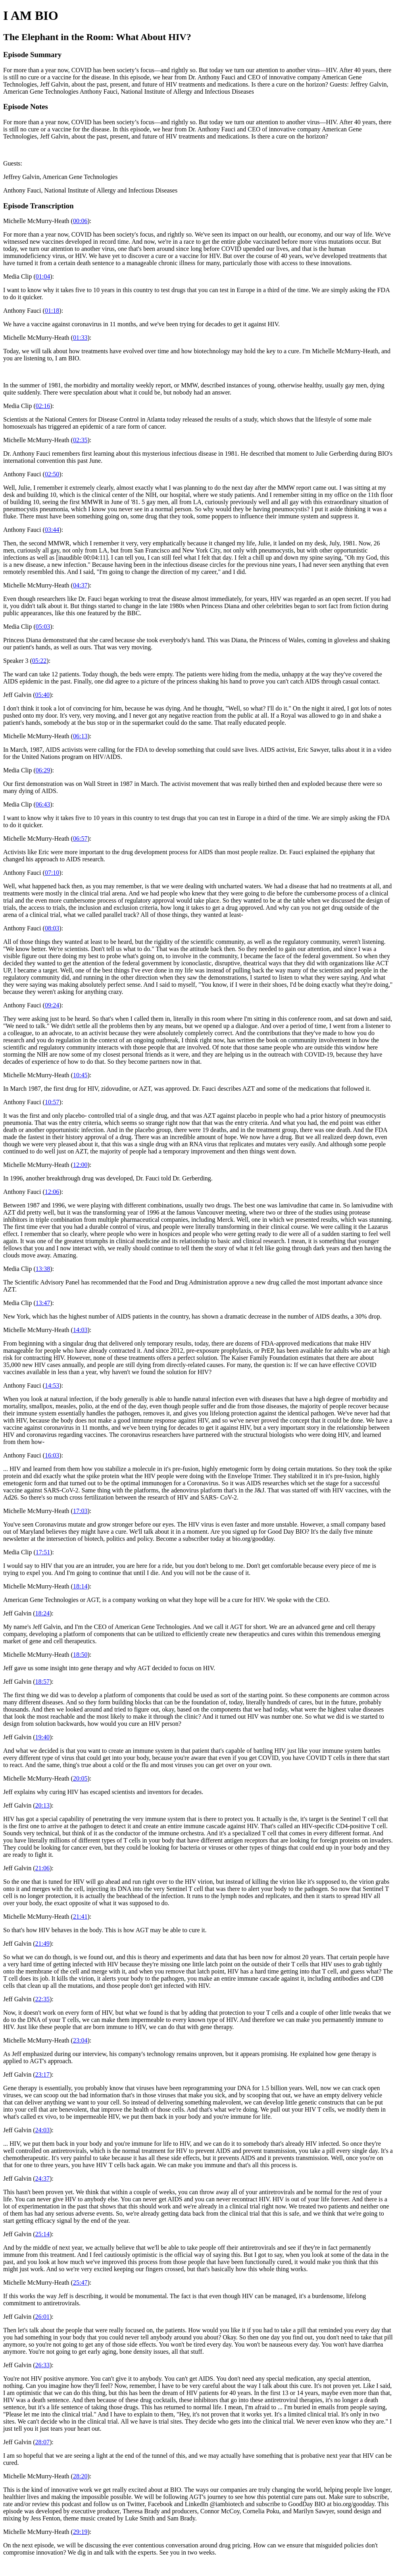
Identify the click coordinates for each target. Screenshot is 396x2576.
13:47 (43, 1303)
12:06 (52, 1191)
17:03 (80, 1510)
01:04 (43, 276)
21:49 (42, 1943)
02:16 (43, 405)
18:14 (80, 1586)
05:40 (42, 694)
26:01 (42, 2316)
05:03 (43, 626)
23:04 (80, 2040)
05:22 (39, 660)
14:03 (80, 1330)
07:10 (52, 872)
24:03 (42, 2130)
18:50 (80, 1654)
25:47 (80, 2282)
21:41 (80, 1916)
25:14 (42, 2234)
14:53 (52, 1385)
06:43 (43, 804)
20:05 (80, 1778)
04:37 (80, 585)
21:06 (42, 1868)
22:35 (42, 1999)
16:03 (52, 1455)
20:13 (42, 1805)
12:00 (80, 1164)
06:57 (80, 838)
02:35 (80, 440)
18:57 (42, 1681)
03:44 (52, 529)
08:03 (52, 928)
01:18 (52, 310)
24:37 (42, 2178)
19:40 (42, 1737)
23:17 (42, 2074)
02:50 (52, 474)
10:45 (80, 1075)
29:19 (80, 2531)
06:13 (80, 736)
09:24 (52, 1005)
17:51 (43, 1552)
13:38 (43, 1268)
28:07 (42, 2442)
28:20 (80, 2476)
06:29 (43, 770)
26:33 (42, 2365)
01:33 (80, 337)
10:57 (52, 1102)
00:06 (80, 221)
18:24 (42, 1613)
